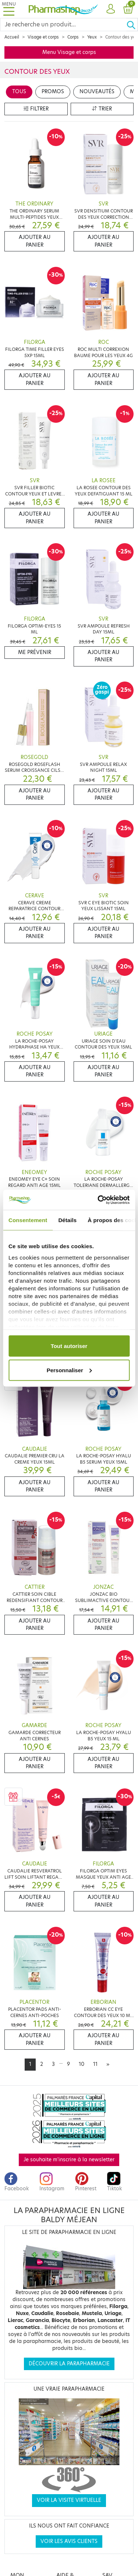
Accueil (11, 37)
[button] (110, 9)
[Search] (63, 24)
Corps (73, 37)
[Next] (108, 2064)
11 (95, 2064)
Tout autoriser (69, 1346)
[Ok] (132, 24)
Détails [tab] (67, 1220)
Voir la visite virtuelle (69, 2500)
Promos (53, 91)
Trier (102, 108)
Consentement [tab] (27, 1220)
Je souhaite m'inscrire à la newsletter (69, 2159)
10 (81, 2064)
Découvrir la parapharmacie (69, 2363)
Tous (19, 91)
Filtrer (36, 108)
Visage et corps (43, 37)
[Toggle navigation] (9, 9)
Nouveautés (96, 91)
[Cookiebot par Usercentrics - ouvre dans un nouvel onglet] (98, 1200)
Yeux (92, 37)
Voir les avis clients (69, 2541)
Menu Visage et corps (69, 52)
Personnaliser (69, 1370)
